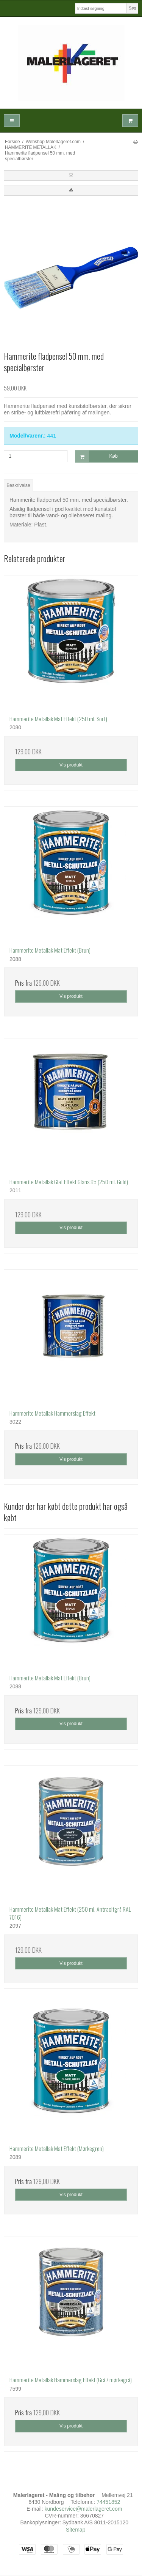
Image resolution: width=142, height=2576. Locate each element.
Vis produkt (71, 765)
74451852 (108, 2502)
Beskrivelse (18, 485)
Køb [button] (96, 456)
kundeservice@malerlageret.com (83, 2509)
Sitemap (75, 2530)
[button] (71, 175)
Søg (132, 8)
